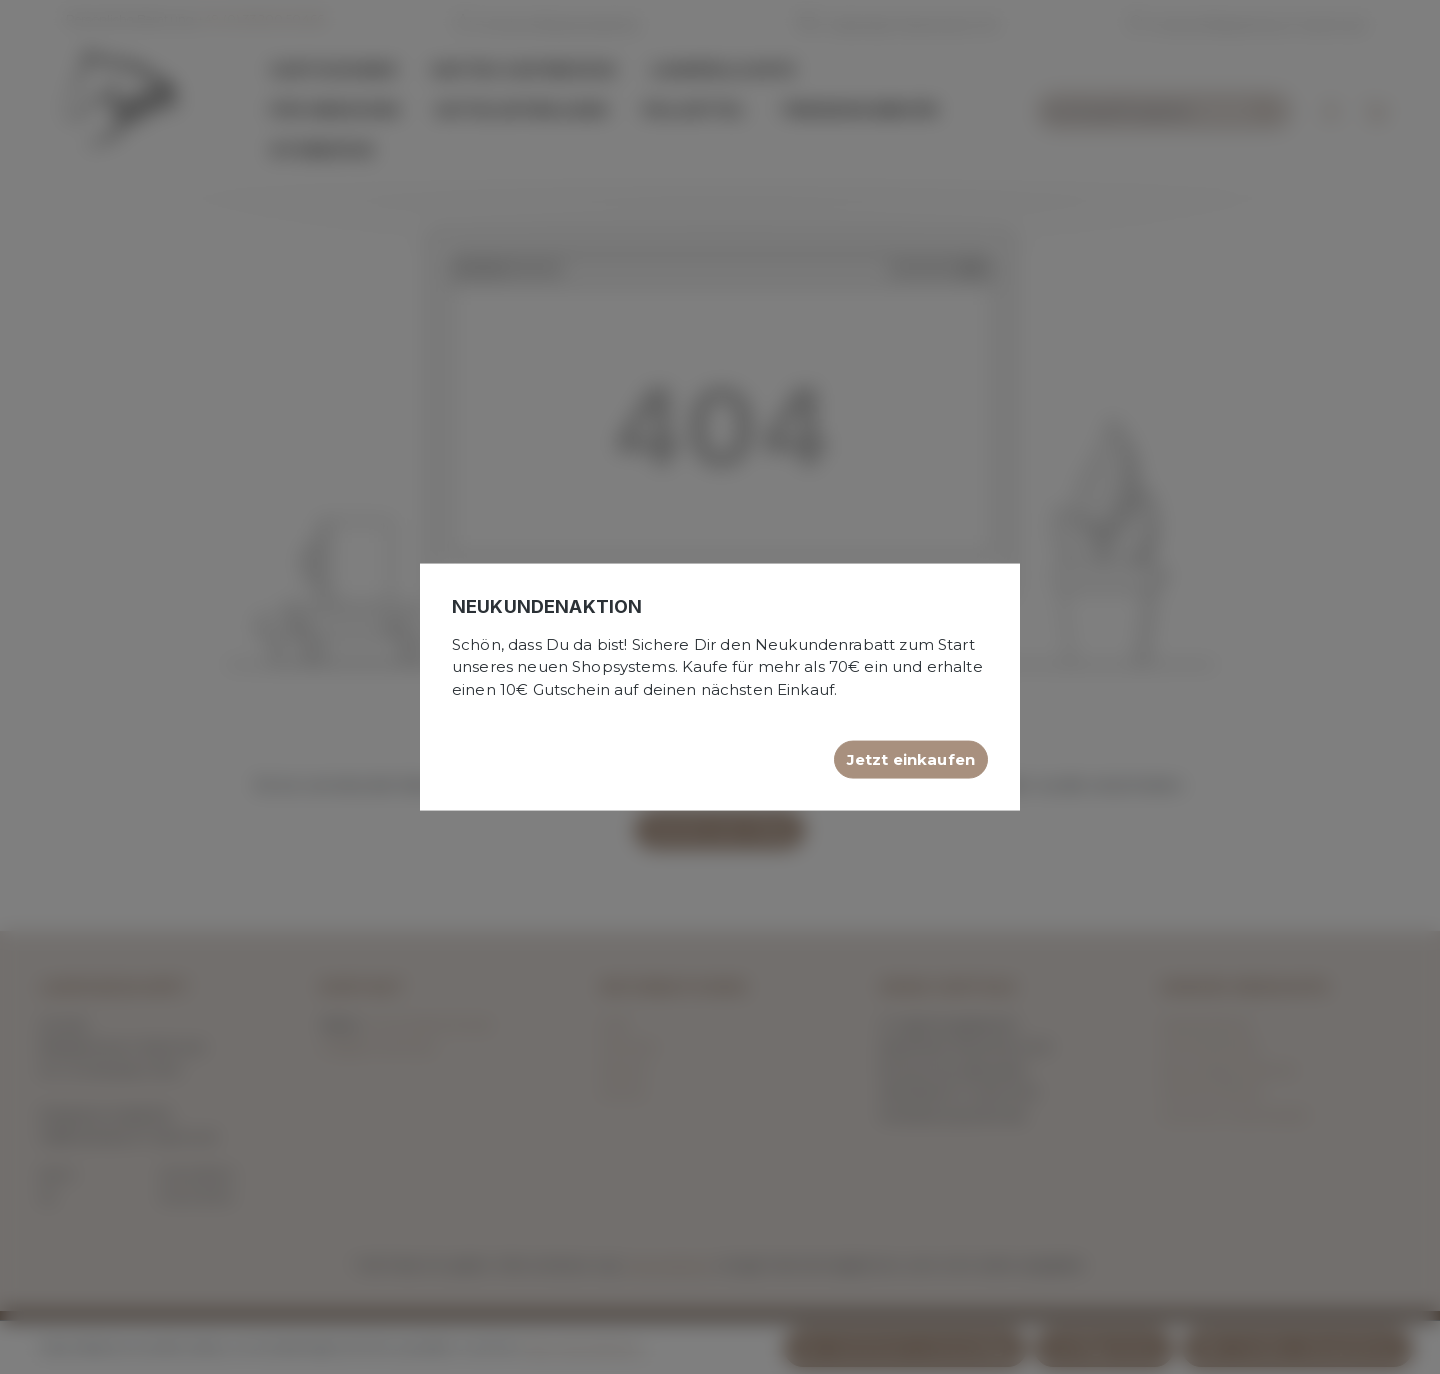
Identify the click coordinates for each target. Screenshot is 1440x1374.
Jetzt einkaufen (911, 759)
